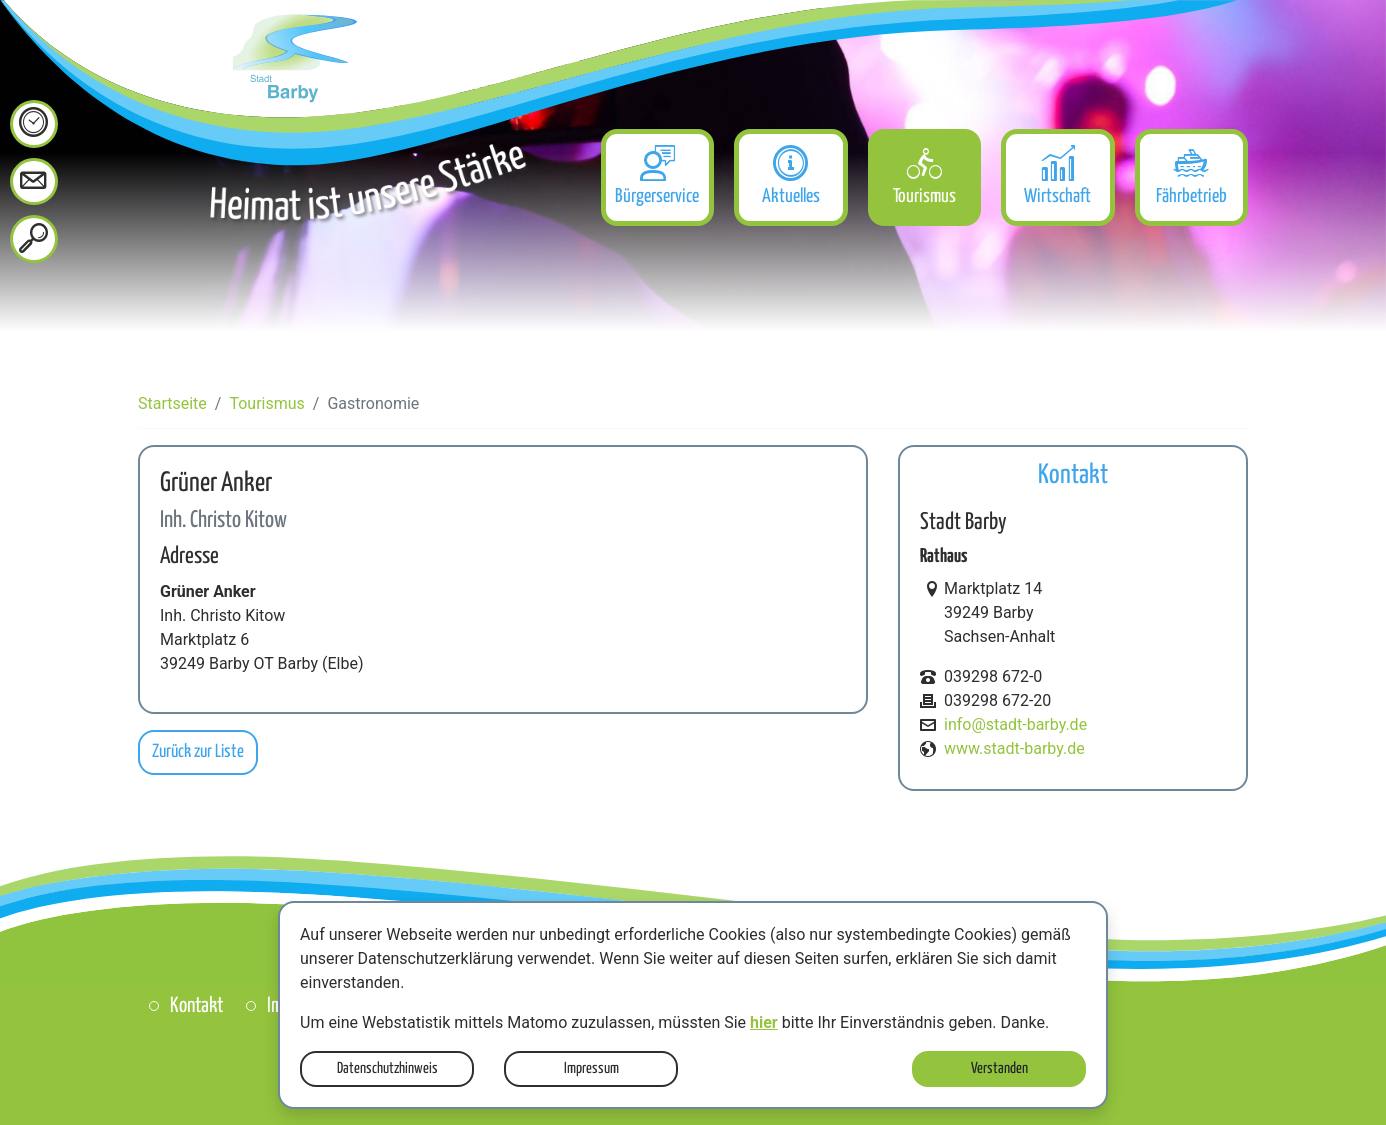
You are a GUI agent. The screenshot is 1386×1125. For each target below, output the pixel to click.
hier (764, 1022)
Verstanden (999, 1068)
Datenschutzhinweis (387, 1068)
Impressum (591, 1068)
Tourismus (266, 403)
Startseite (172, 403)
